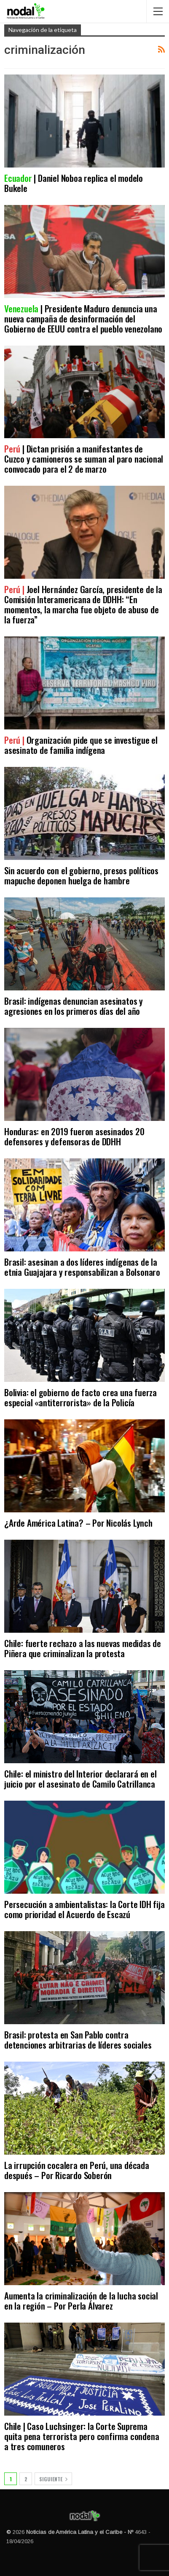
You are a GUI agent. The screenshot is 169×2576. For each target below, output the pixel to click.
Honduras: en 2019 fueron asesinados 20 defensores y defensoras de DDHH (74, 1136)
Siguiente (53, 2479)
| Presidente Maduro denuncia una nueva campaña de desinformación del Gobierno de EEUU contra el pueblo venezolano (83, 318)
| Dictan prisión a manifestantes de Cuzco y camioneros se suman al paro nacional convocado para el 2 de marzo (83, 458)
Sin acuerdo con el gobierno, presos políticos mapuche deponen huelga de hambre (81, 875)
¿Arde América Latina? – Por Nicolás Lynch (78, 1522)
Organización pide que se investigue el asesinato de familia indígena (81, 744)
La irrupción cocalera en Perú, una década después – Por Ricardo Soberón (76, 2170)
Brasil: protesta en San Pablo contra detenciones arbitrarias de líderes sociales (77, 2039)
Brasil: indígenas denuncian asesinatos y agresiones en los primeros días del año (73, 1005)
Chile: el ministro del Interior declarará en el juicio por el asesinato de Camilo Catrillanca (80, 1778)
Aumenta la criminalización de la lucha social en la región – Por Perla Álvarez (81, 2300)
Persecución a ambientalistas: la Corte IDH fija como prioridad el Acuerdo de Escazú (84, 1909)
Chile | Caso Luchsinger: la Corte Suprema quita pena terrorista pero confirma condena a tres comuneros (81, 2436)
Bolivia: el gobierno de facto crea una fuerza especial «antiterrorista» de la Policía (80, 1397)
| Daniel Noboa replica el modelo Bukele (73, 182)
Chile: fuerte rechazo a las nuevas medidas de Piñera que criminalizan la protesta (82, 1648)
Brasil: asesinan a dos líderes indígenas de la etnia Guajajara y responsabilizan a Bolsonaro (82, 1266)
